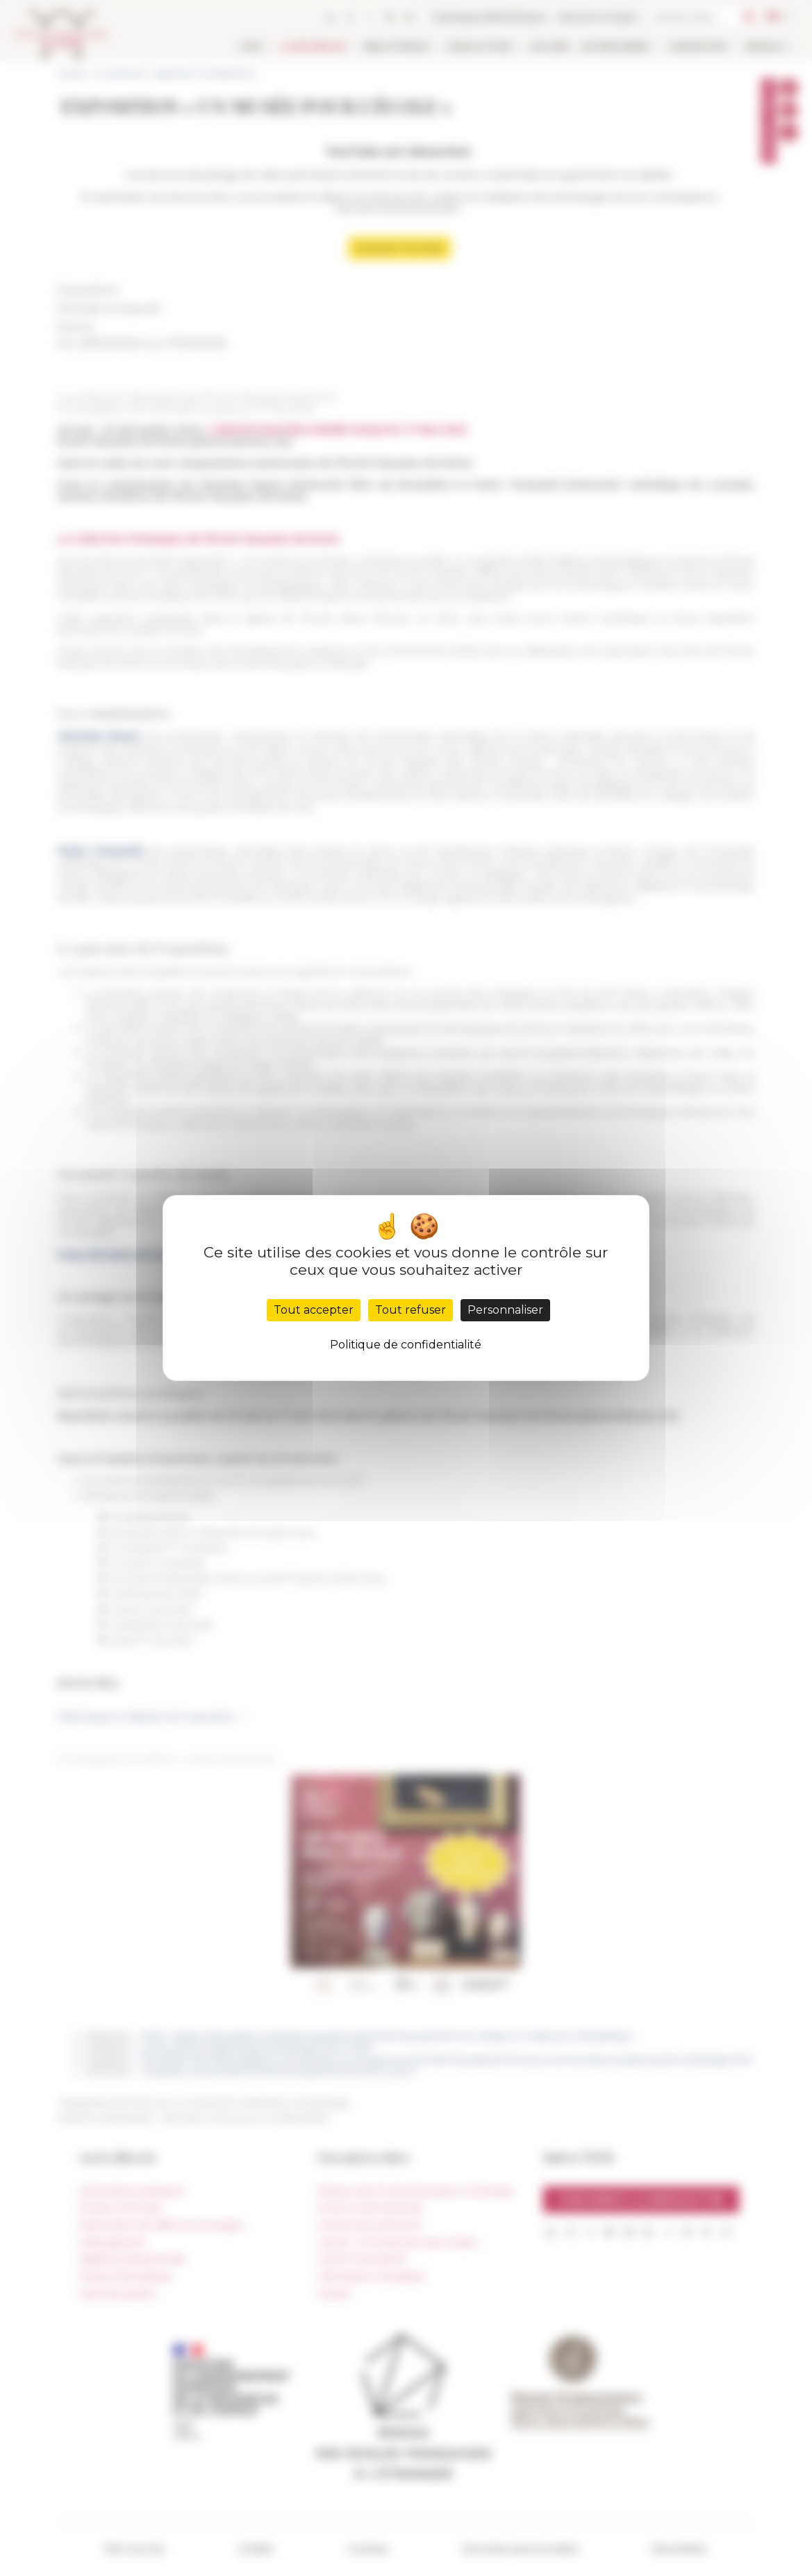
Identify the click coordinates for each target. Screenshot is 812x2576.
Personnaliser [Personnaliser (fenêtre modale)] (505, 1309)
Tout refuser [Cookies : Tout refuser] (410, 1309)
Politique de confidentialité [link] (405, 1344)
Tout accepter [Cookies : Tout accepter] (314, 1309)
